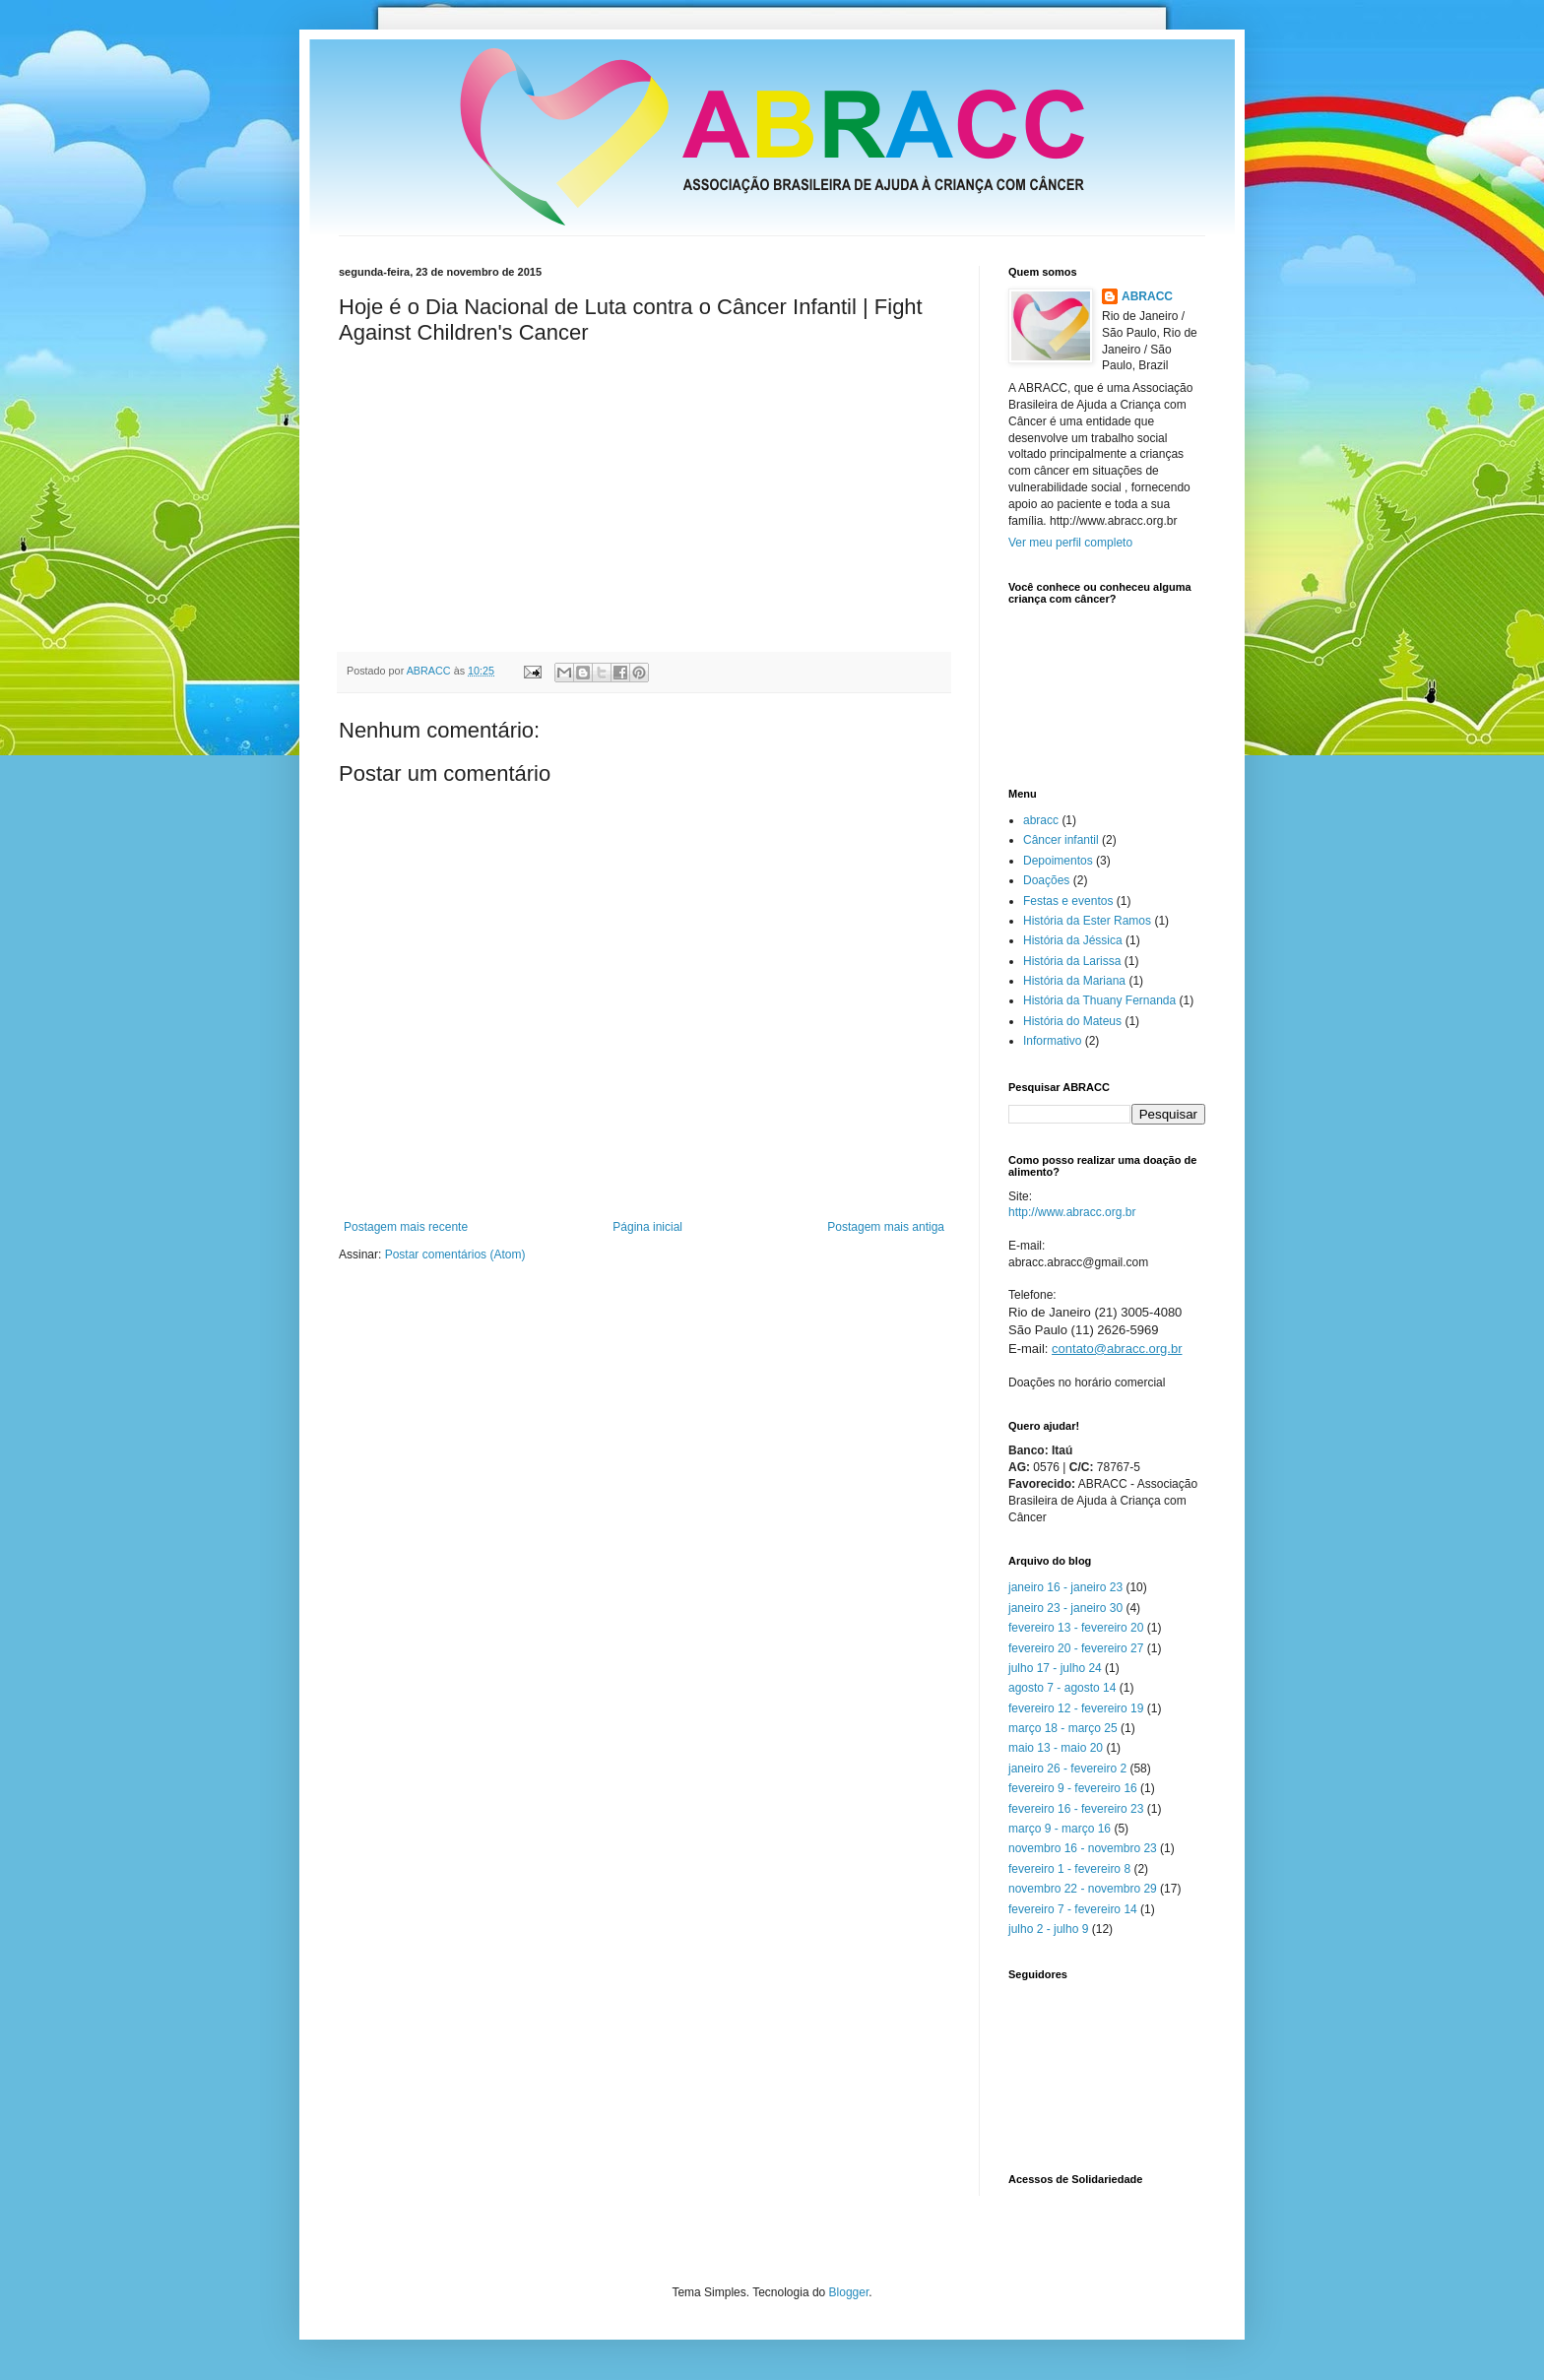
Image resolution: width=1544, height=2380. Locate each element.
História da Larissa (1072, 961)
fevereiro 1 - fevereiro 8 (1069, 1869)
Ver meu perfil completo (1070, 542)
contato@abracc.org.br (1117, 1348)
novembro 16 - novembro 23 (1082, 1848)
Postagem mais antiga (885, 1227)
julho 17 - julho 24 (1055, 1668)
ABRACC (1147, 296)
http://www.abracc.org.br (1071, 1212)
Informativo (1052, 1041)
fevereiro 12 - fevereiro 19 (1075, 1708)
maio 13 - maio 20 (1055, 1748)
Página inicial (647, 1227)
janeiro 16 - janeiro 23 (1065, 1587)
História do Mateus (1072, 1021)
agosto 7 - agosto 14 (1062, 1688)
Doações (1046, 880)
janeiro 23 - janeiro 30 (1065, 1608)
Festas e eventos (1068, 901)
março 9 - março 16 (1059, 1828)
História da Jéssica (1073, 940)
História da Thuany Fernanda (1099, 1000)
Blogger (849, 2292)
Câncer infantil (1061, 840)
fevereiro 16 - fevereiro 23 (1075, 1809)
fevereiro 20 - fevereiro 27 (1075, 1648)
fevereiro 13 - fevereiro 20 (1075, 1628)
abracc (1041, 820)
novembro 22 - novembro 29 (1082, 1889)
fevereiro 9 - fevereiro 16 (1072, 1788)
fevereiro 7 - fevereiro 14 (1072, 1909)
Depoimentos (1058, 861)
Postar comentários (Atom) (455, 1254)
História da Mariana (1074, 981)
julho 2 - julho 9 (1048, 1929)
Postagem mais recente (406, 1227)
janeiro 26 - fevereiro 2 (1067, 1768)
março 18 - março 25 (1063, 1728)
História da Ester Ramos (1087, 921)
